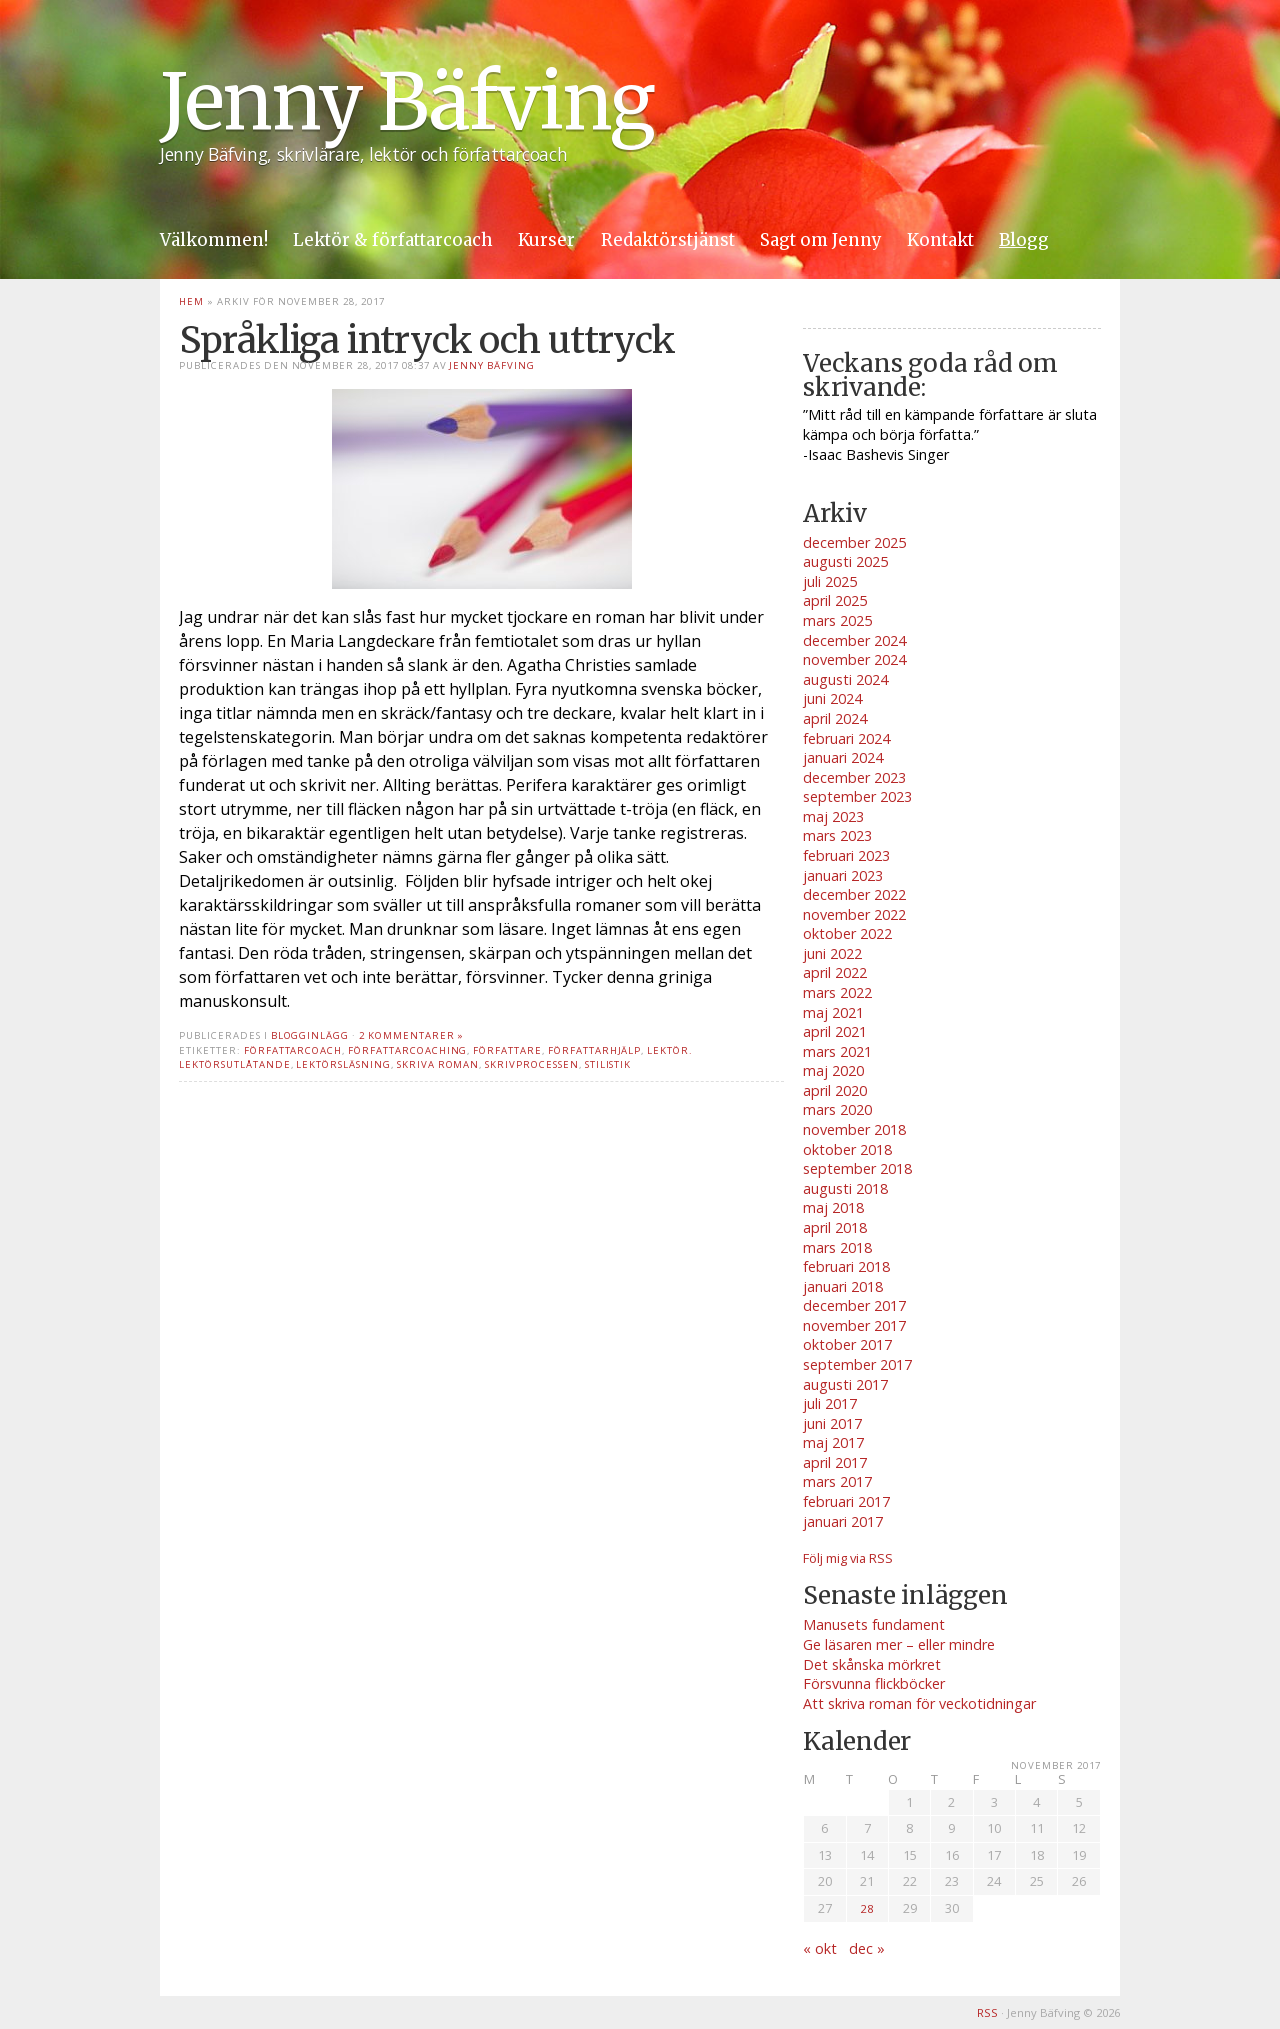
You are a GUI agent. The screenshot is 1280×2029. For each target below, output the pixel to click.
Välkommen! (214, 240)
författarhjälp (594, 1050)
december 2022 (854, 894)
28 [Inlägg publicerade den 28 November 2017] (867, 1908)
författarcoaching (407, 1050)
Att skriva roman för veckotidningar (919, 1703)
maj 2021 (833, 1012)
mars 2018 (837, 1247)
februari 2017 (846, 1501)
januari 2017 (843, 1521)
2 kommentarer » (411, 1035)
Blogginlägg (310, 1035)
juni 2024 (832, 698)
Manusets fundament (874, 1624)
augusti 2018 (845, 1188)
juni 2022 (832, 953)
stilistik (608, 1064)
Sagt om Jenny (821, 240)
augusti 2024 (845, 679)
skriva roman (438, 1064)
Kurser (546, 240)
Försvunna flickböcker (874, 1683)
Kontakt (940, 240)
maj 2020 (833, 1070)
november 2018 (854, 1129)
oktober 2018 (847, 1149)
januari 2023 (843, 875)
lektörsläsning (343, 1064)
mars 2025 (837, 620)
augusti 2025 (845, 561)
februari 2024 (846, 738)
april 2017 (835, 1462)
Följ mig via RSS (848, 1558)
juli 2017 (830, 1403)
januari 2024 (843, 757)
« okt (820, 1948)
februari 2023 (846, 855)
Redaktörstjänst (668, 240)
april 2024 (835, 718)
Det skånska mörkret (872, 1664)
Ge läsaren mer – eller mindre (899, 1644)
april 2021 (835, 1031)
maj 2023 (833, 816)
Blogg (1024, 240)
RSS (987, 2012)
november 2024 (854, 659)
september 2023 (857, 796)
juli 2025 (830, 581)
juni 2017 (832, 1423)
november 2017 (854, 1325)
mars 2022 (837, 992)
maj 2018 (833, 1207)
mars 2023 (837, 835)
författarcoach (293, 1050)
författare (507, 1050)
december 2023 (854, 777)
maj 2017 (833, 1442)
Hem (191, 301)
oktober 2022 (847, 933)
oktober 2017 (847, 1344)
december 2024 (854, 640)
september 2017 (857, 1364)
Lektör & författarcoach (393, 240)
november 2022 (854, 914)
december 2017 (854, 1305)
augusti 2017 (845, 1384)
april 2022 (835, 972)
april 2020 (835, 1090)
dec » (867, 1948)
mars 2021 (837, 1051)
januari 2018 (843, 1286)
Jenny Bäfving (407, 101)
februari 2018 (846, 1266)
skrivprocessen (531, 1064)
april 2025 (835, 600)
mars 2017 (837, 1481)
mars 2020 (837, 1109)
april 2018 (835, 1227)
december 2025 (854, 542)
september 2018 (857, 1168)
